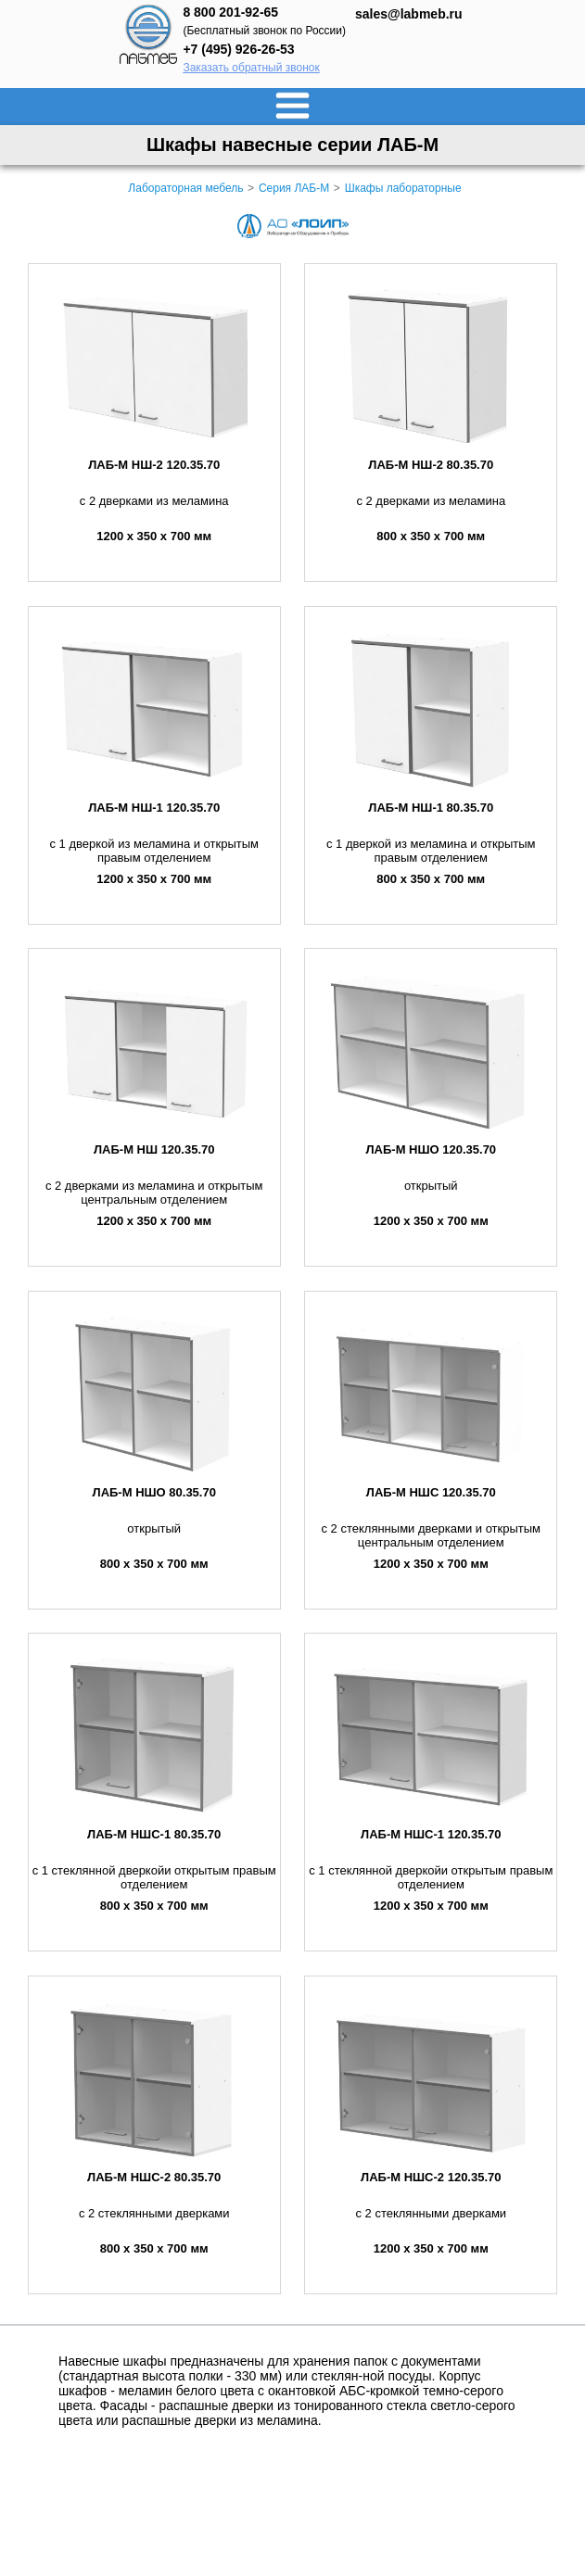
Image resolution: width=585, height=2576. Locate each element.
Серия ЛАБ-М (294, 188)
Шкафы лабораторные (403, 188)
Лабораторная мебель (185, 188)
